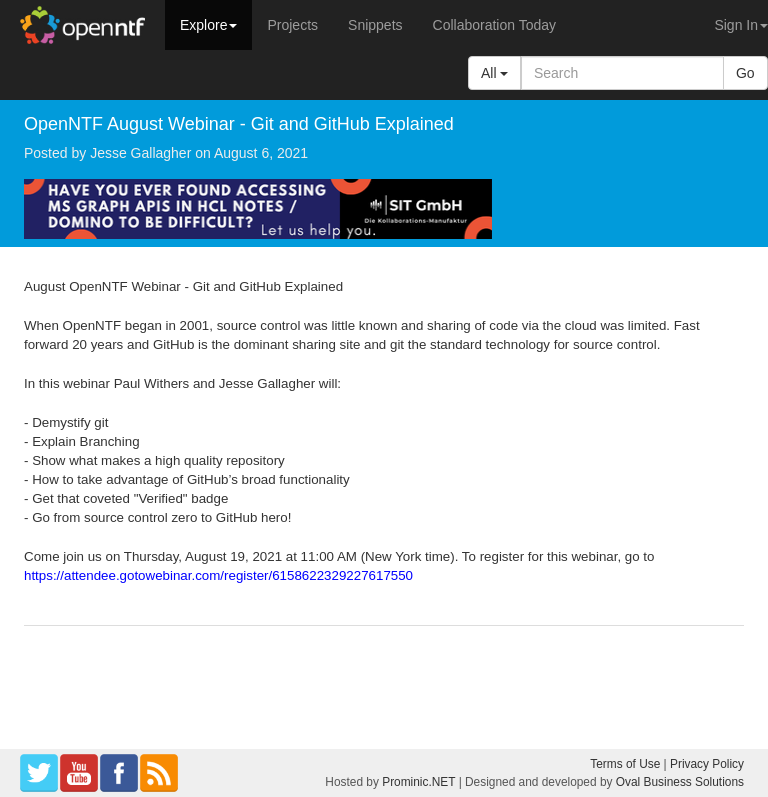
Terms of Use (625, 764)
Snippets (375, 25)
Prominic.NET (418, 782)
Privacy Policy (707, 764)
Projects (292, 25)
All (494, 73)
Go (745, 73)
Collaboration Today (495, 25)
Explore (208, 25)
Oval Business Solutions (680, 782)
